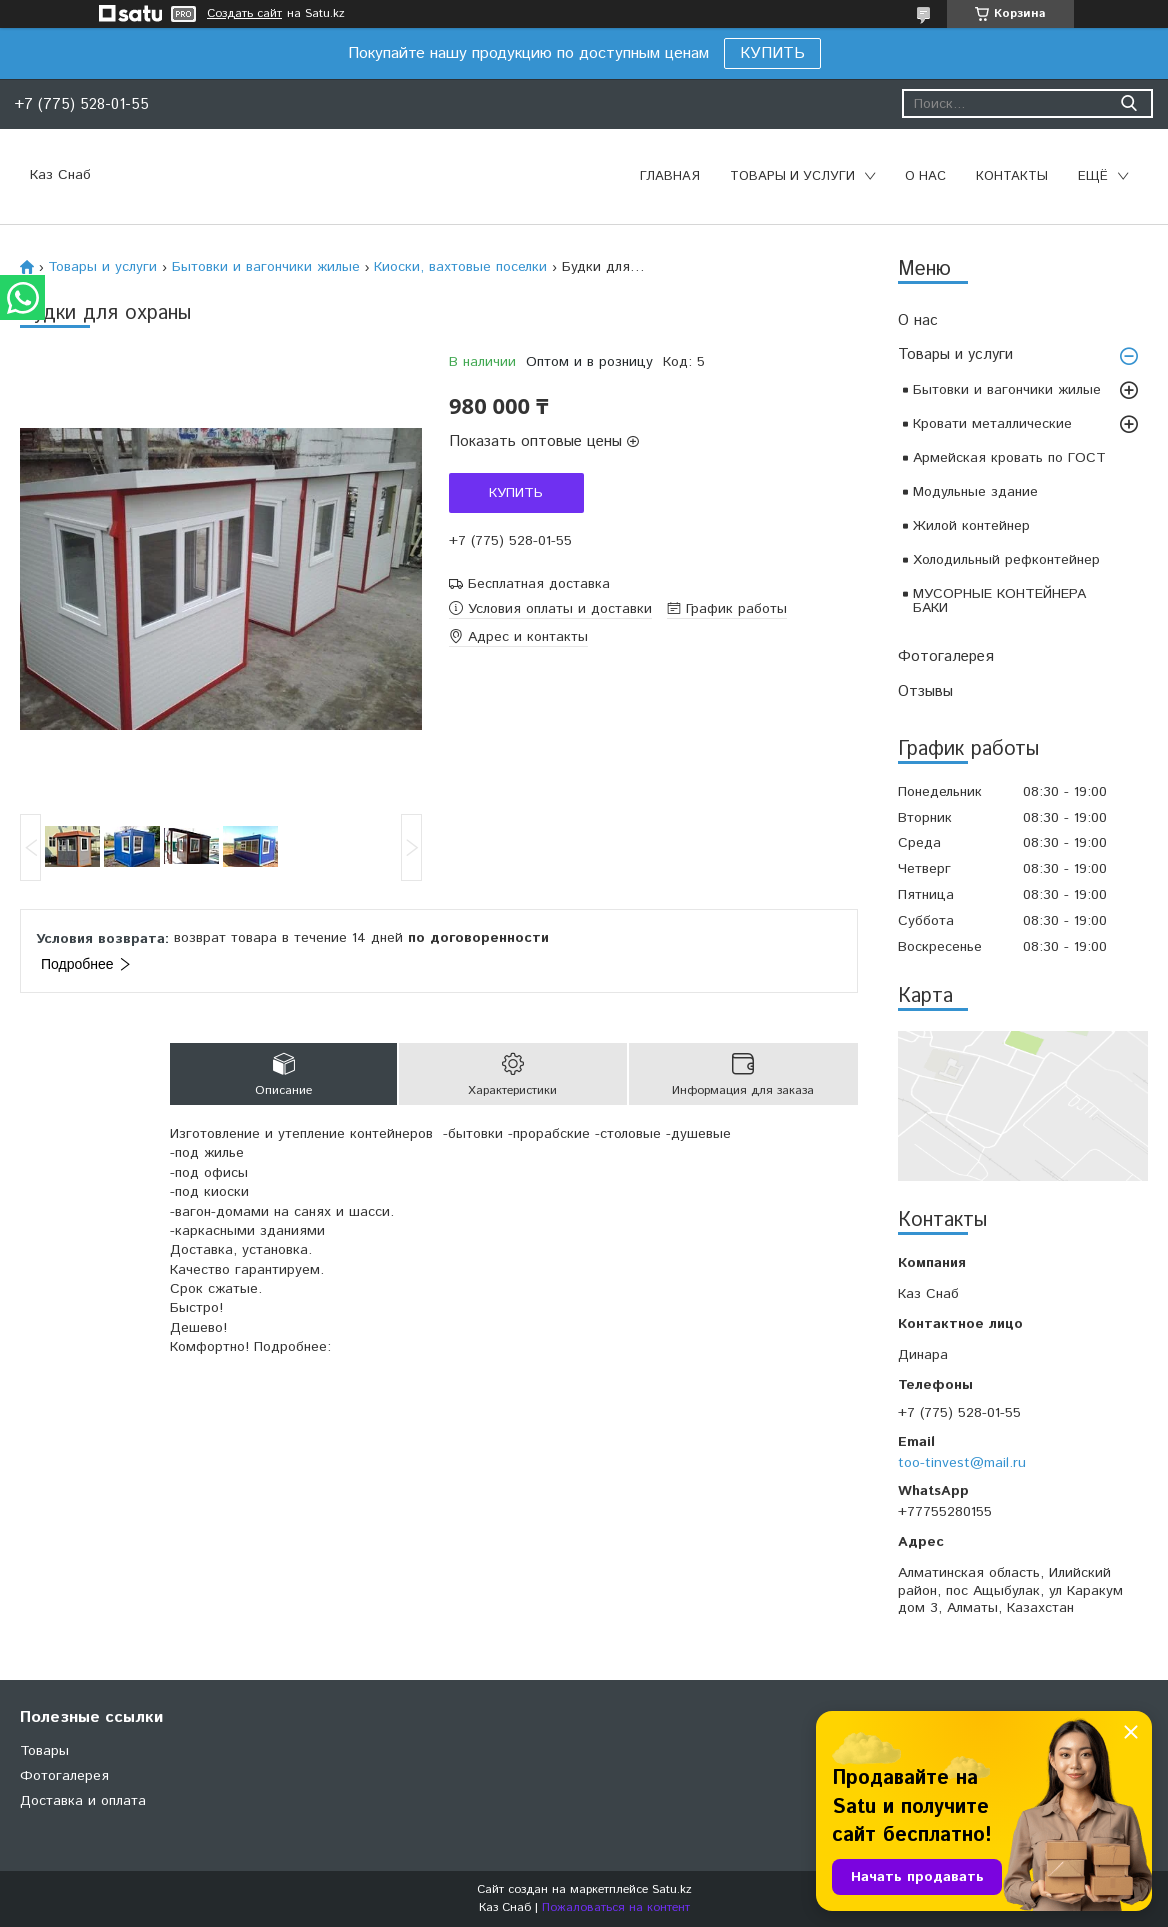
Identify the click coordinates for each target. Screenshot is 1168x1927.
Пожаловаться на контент (616, 1907)
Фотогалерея (946, 656)
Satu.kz (672, 1889)
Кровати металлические (992, 424)
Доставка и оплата (83, 1801)
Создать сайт (244, 14)
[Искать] (1128, 103)
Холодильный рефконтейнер (1006, 560)
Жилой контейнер (971, 526)
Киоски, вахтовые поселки (460, 267)
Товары (44, 1751)
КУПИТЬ (772, 53)
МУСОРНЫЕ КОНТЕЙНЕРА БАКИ (999, 601)
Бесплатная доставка (539, 584)
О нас (925, 176)
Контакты (1012, 176)
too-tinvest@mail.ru (962, 1463)
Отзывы (925, 691)
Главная (670, 176)
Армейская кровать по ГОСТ (1009, 458)
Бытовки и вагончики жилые (1007, 390)
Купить (516, 493)
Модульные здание (975, 492)
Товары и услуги (792, 176)
